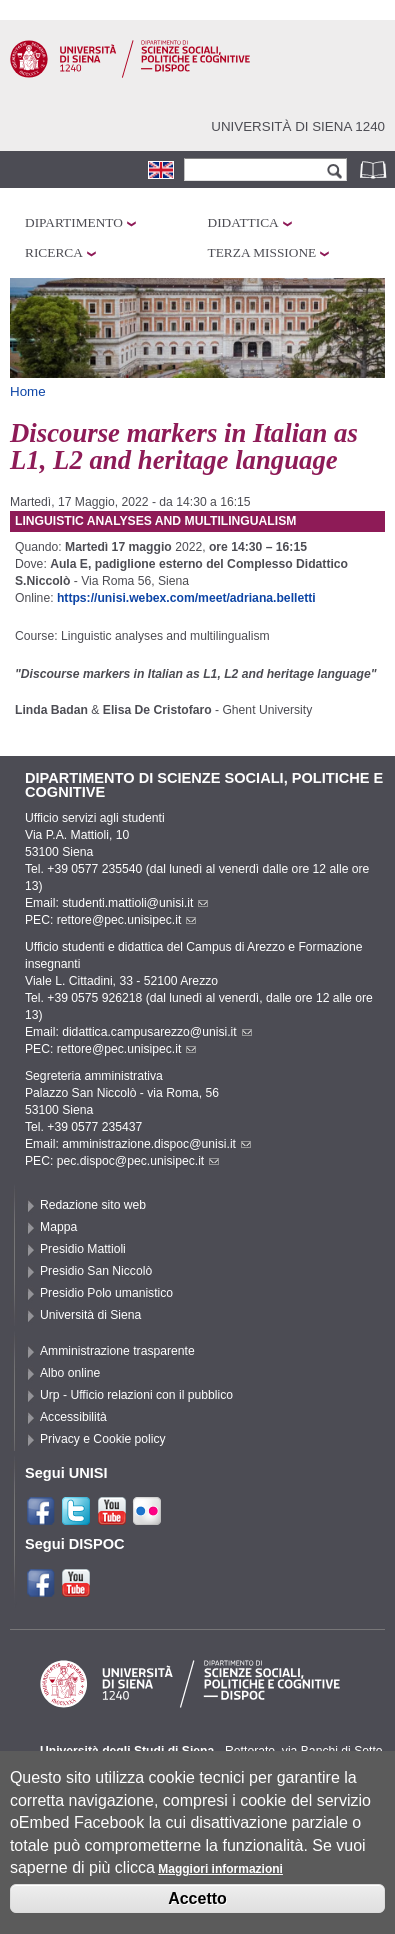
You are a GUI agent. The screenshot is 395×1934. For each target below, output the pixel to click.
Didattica (243, 222)
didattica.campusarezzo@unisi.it (157, 1032)
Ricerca (54, 252)
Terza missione (262, 252)
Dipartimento (74, 222)
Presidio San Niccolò (96, 1271)
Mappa (58, 1227)
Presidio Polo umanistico (106, 1293)
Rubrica (375, 169)
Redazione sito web (93, 1205)
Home (28, 391)
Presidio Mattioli (83, 1249)
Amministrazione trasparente (117, 1351)
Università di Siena (90, 1315)
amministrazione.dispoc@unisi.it (156, 1144)
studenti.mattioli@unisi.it (135, 903)
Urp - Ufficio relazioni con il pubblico (136, 1395)
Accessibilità (73, 1417)
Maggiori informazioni (220, 1886)
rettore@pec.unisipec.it (127, 920)
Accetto (197, 1914)
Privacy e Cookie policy (103, 1439)
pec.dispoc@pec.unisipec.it (138, 1161)
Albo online (70, 1373)
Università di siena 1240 (298, 126)
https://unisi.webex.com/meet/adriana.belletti (186, 598)
